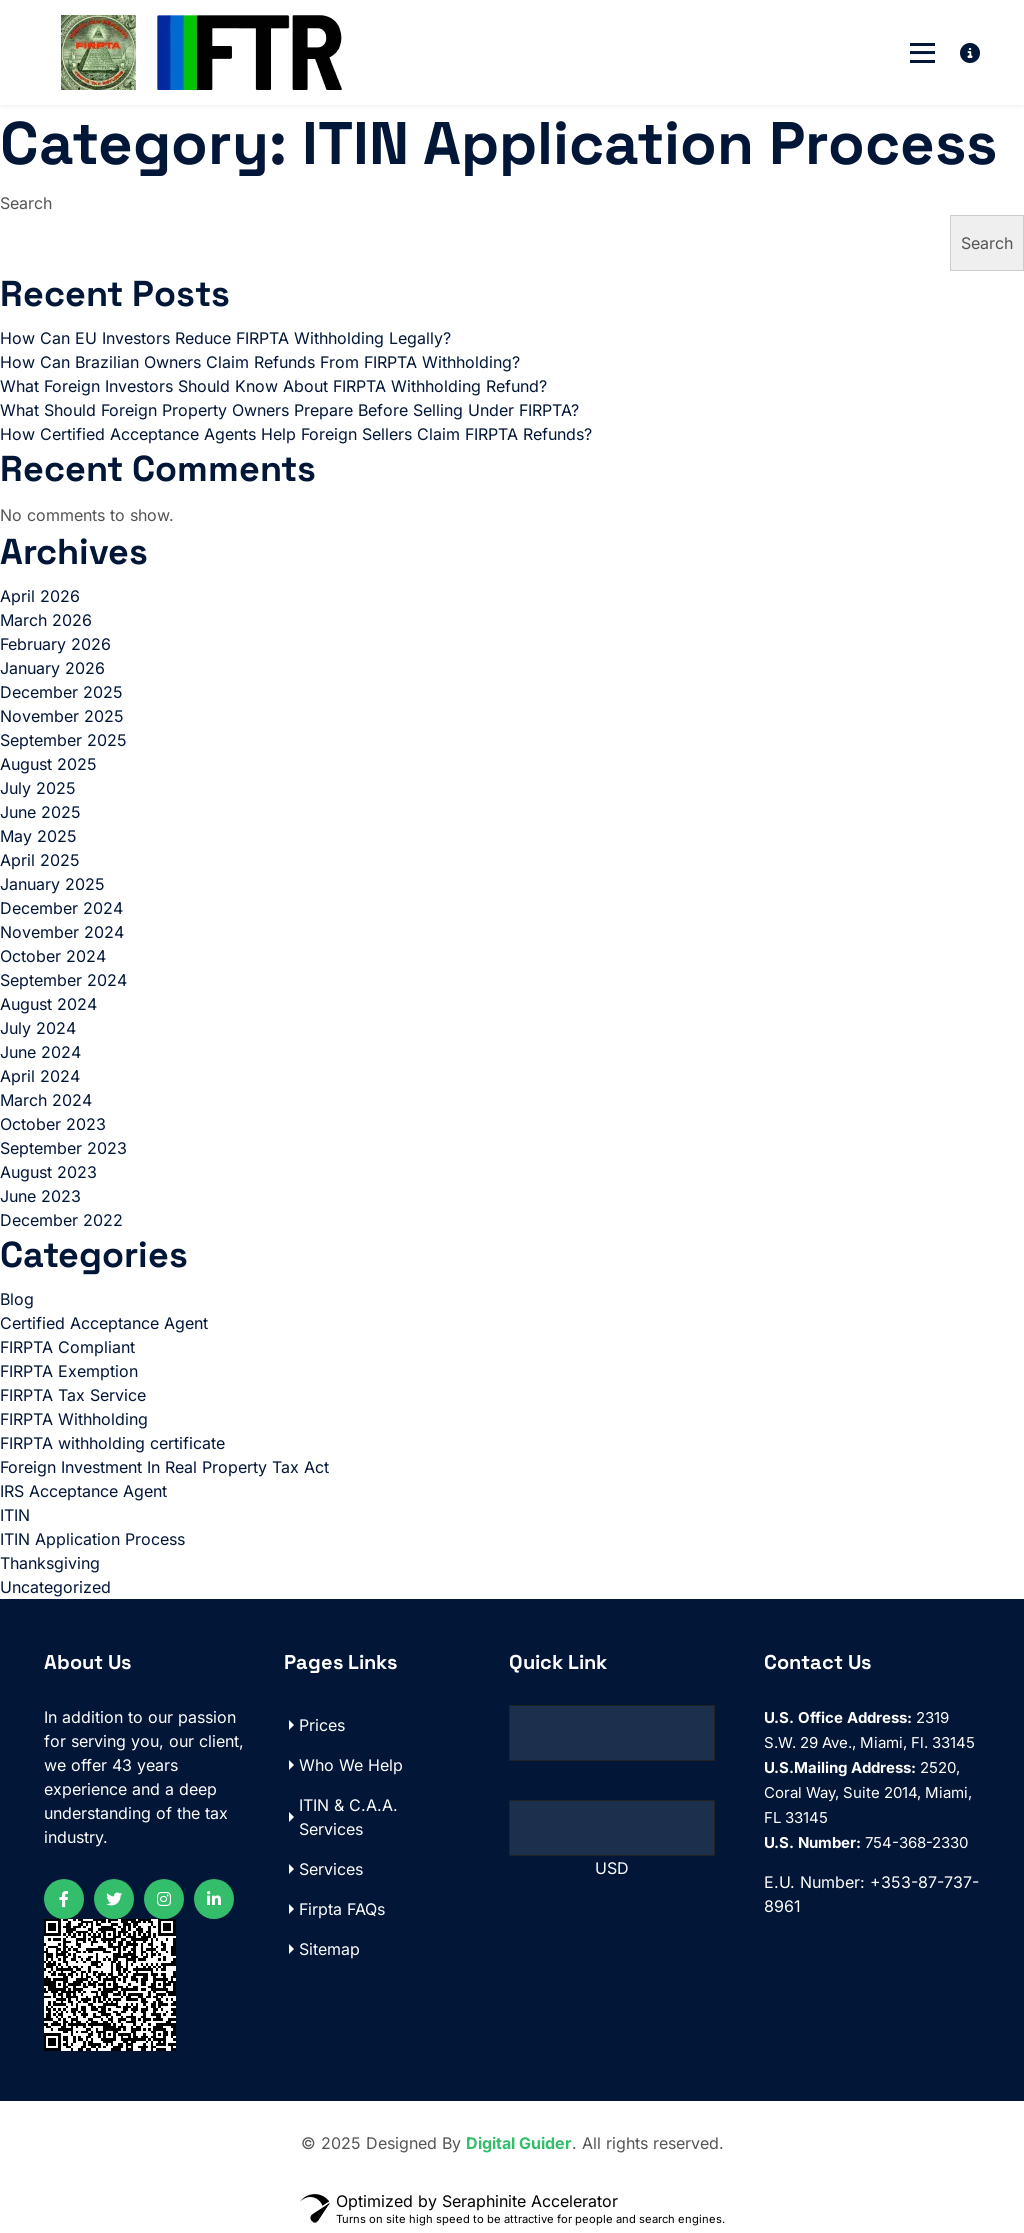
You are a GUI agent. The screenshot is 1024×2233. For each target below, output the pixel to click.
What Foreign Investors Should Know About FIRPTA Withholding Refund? (273, 386)
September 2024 (63, 980)
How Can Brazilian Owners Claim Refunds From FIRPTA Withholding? (260, 362)
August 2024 (48, 1004)
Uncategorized (55, 1587)
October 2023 (53, 1124)
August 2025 (48, 764)
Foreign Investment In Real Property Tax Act (164, 1467)
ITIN (15, 1515)
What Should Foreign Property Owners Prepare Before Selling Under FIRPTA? (289, 410)
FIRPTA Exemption (69, 1371)
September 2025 (63, 740)
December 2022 (61, 1220)
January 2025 (52, 884)
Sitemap (329, 1949)
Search (26, 203)
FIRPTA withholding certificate (112, 1443)
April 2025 (40, 860)
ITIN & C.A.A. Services (348, 1817)
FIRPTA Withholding (74, 1419)
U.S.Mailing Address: (840, 1767)
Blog (17, 1299)
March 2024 (46, 1100)
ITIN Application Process (92, 1539)
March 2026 (46, 620)
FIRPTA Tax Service (73, 1395)
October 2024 (53, 956)
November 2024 (62, 932)
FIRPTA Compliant (67, 1347)
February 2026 (55, 644)
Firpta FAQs (342, 1909)
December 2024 (61, 908)
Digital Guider (519, 2143)
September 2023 (63, 1148)
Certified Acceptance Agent (104, 1323)
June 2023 (40, 1196)
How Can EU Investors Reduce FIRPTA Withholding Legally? (225, 338)
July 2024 (38, 1028)
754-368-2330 (866, 1842)
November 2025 (62, 716)
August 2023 (48, 1172)
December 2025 (61, 692)
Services (331, 1869)
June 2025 (40, 812)
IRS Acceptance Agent (83, 1491)
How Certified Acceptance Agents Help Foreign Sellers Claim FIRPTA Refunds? (296, 434)
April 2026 (40, 596)
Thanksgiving (50, 1563)
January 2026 (52, 668)
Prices (322, 1725)
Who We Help (351, 1765)
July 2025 (38, 788)
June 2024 (40, 1052)
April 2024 (40, 1076)
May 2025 (38, 836)
